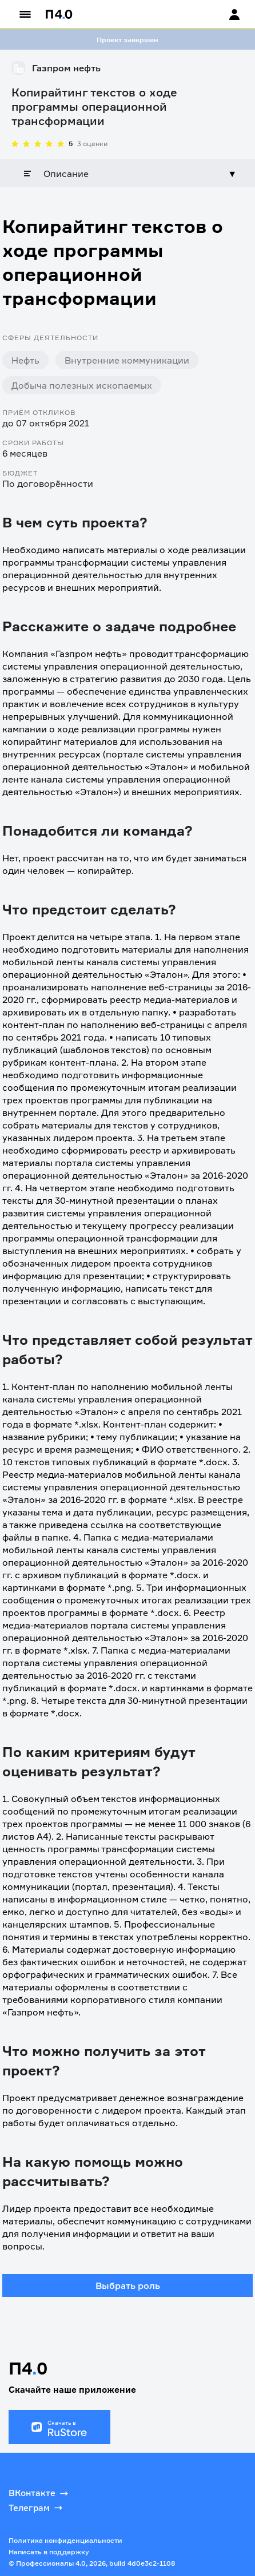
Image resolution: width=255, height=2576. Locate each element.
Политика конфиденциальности (65, 2540)
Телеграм (37, 2507)
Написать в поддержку (49, 2551)
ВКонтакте (39, 2493)
